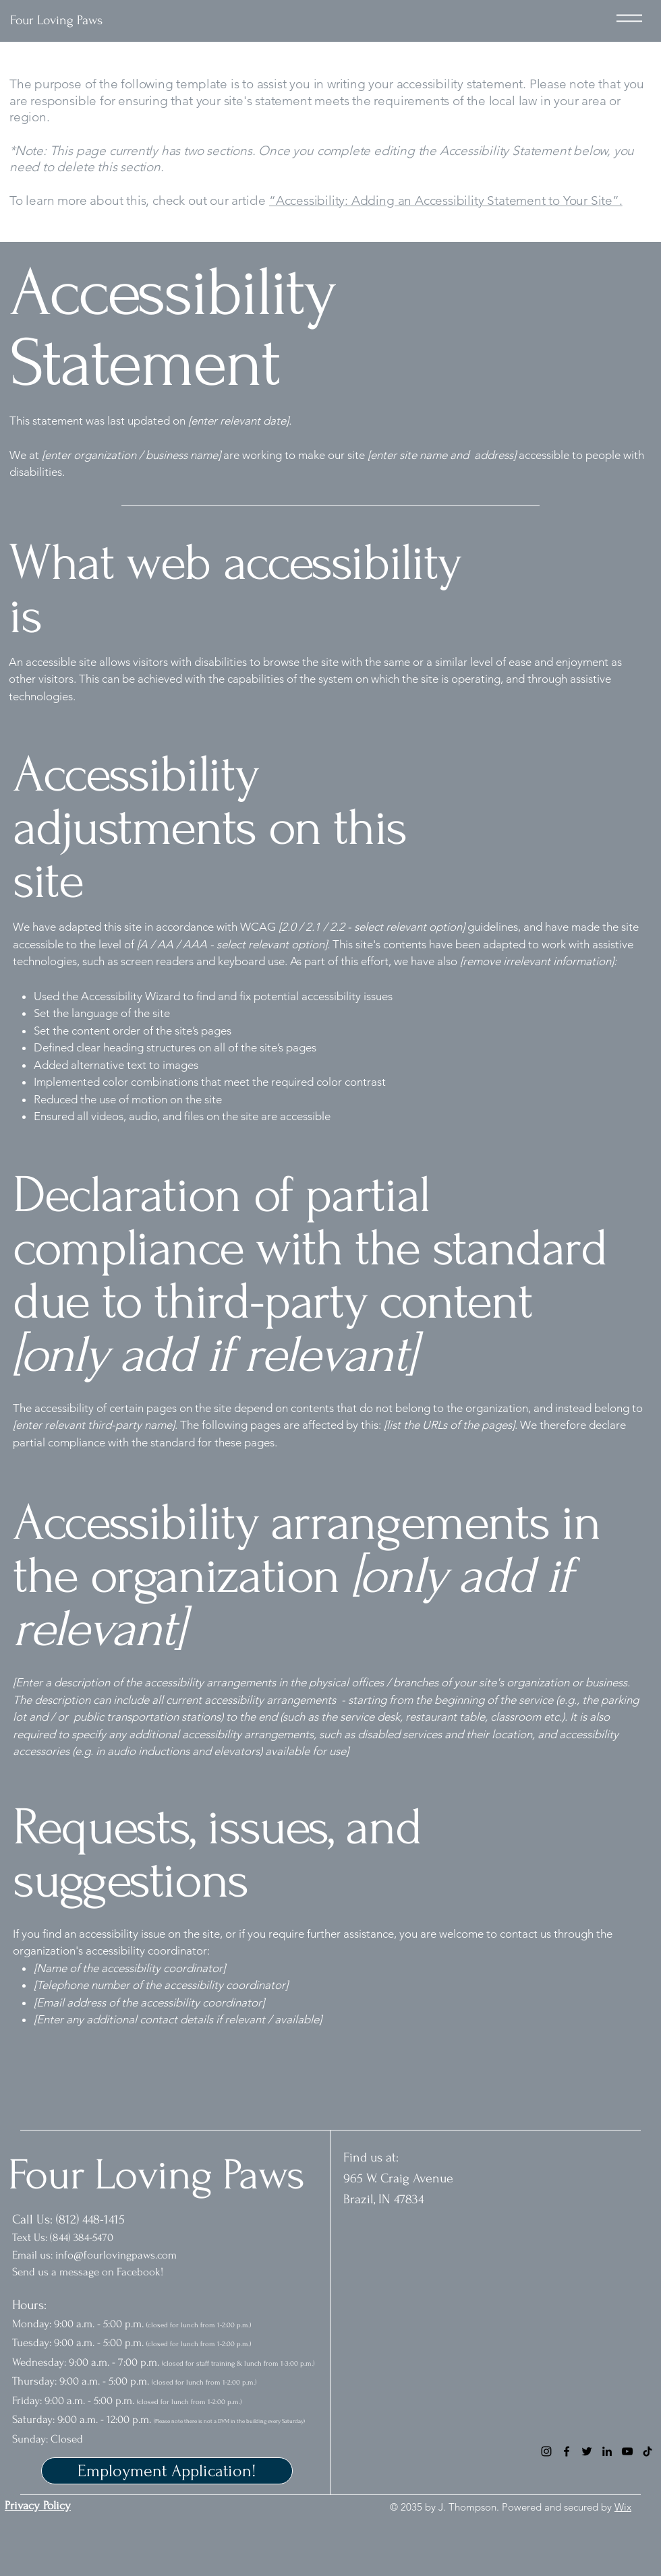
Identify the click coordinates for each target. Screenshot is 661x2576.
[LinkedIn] (607, 2451)
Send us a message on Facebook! (89, 2271)
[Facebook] (566, 2451)
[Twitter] (587, 2451)
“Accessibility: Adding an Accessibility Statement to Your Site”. (446, 200)
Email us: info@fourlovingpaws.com (94, 2254)
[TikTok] (647, 2451)
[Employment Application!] (167, 2470)
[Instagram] (546, 2451)
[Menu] (629, 17)
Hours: (31, 2305)
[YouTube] (627, 2451)
